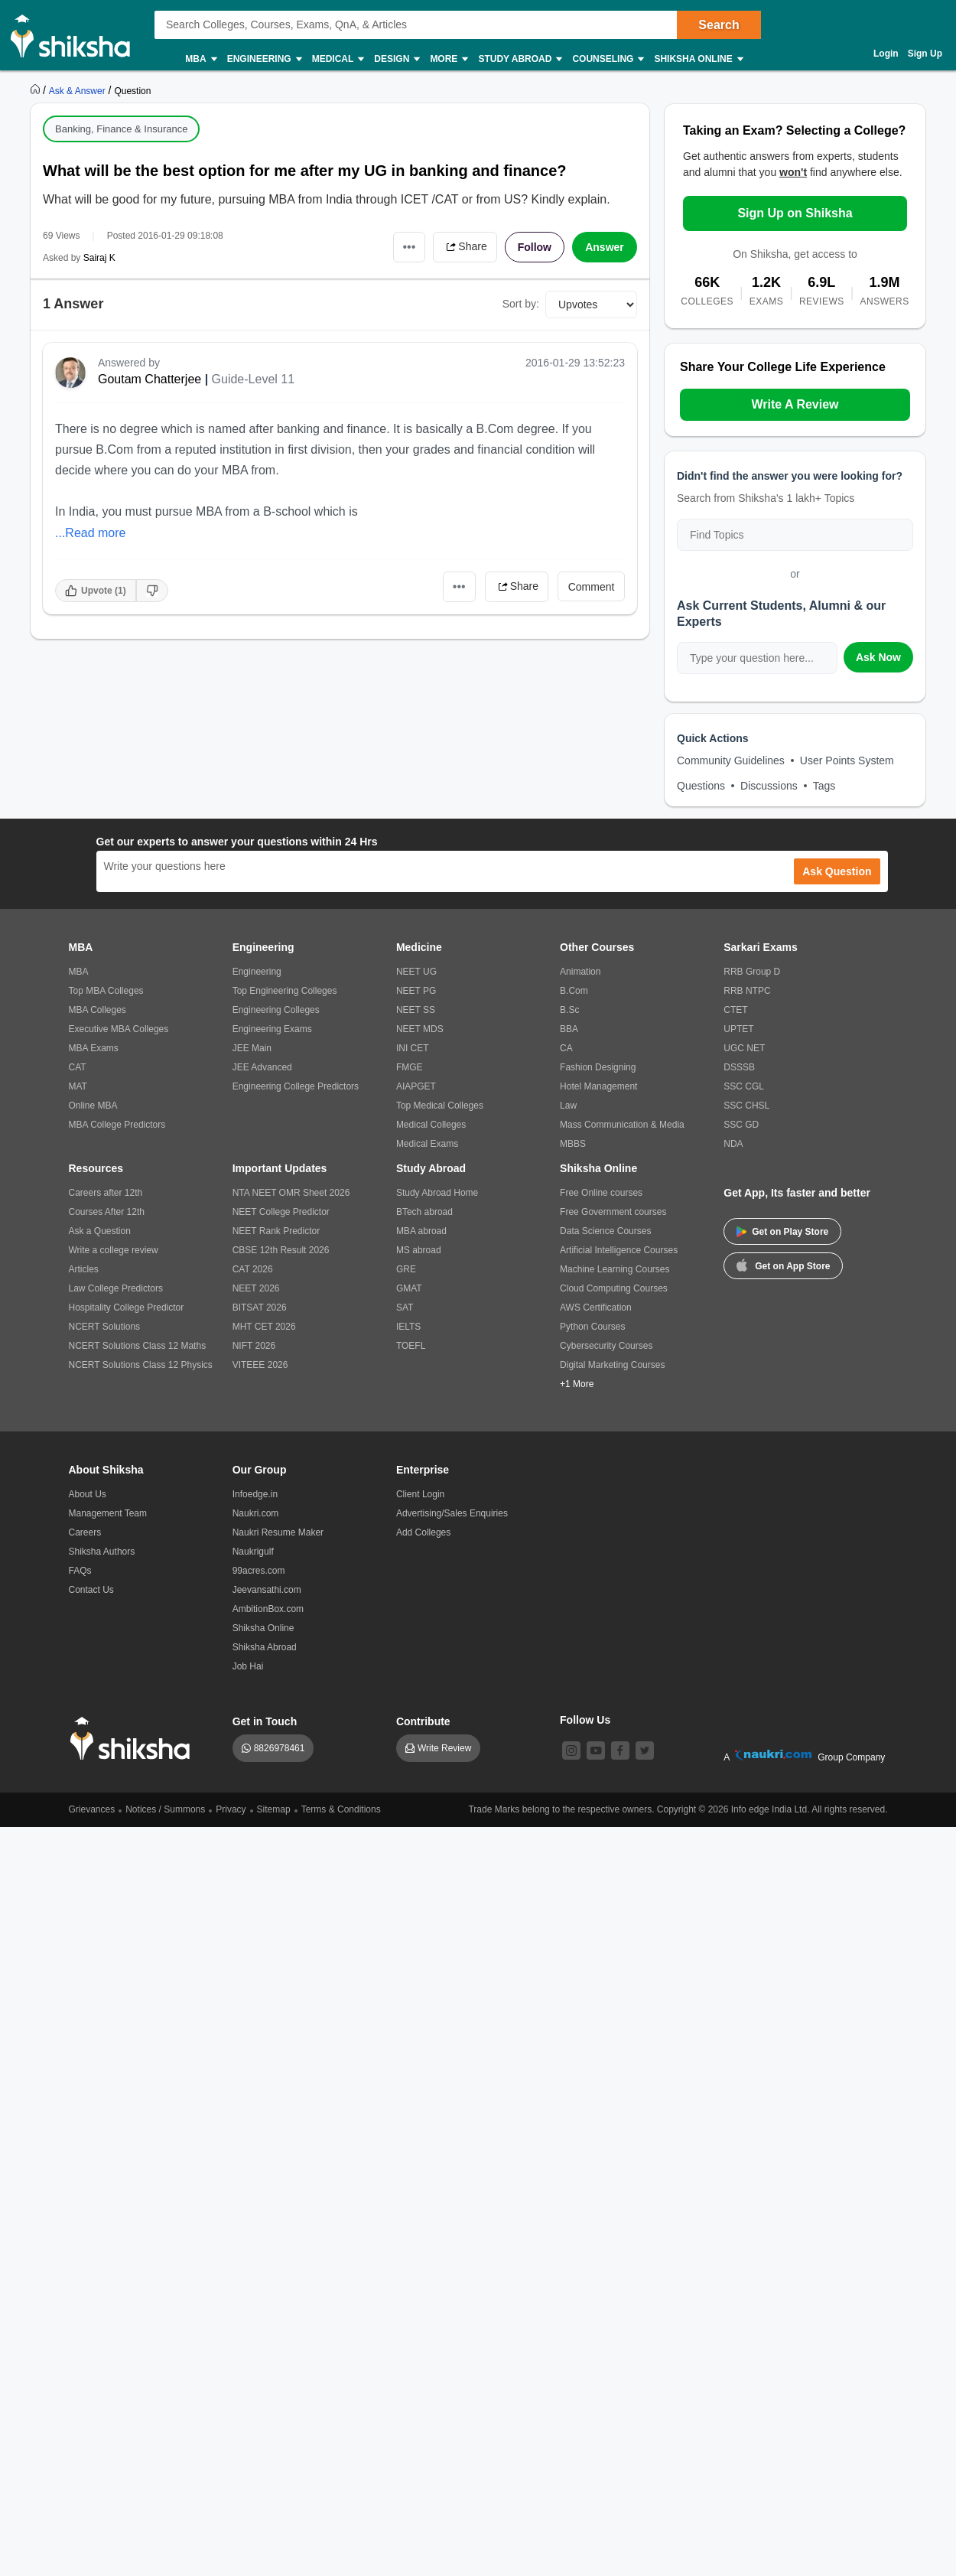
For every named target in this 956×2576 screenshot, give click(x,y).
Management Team (108, 1513)
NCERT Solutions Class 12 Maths (137, 1345)
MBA (200, 59)
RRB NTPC (747, 990)
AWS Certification (596, 1307)
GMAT (409, 1288)
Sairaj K (99, 257)
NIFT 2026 (253, 1345)
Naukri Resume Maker (278, 1532)
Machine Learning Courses (614, 1269)
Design (396, 59)
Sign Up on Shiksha (794, 213)
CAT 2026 (252, 1269)
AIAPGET (416, 1086)
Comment (591, 587)
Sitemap (274, 1809)
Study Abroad (519, 59)
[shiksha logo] (134, 1738)
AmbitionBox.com (268, 1609)
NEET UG (416, 971)
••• (409, 246)
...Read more (90, 532)
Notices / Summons (165, 1809)
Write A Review (794, 404)
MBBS (573, 1143)
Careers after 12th (106, 1192)
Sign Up (925, 53)
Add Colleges (423, 1532)
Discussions (769, 786)
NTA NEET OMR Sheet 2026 (291, 1192)
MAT (78, 1086)
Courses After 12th (107, 1212)
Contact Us (91, 1589)
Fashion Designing (598, 1067)
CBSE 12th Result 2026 (281, 1250)
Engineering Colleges (276, 1010)
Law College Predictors (116, 1288)
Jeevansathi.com (266, 1589)
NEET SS (415, 1010)
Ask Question (836, 871)
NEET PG (416, 990)
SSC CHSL (746, 1105)
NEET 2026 (256, 1288)
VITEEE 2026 (260, 1365)
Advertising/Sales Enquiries (452, 1513)
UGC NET (744, 1048)
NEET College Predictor (281, 1212)
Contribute (423, 1721)
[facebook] (620, 1750)
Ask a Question (100, 1231)
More (448, 59)
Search (718, 24)
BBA (569, 1029)
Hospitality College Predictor (126, 1307)
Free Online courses (601, 1192)
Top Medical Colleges (439, 1105)
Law (568, 1105)
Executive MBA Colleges (119, 1029)
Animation (580, 971)
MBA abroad (421, 1231)
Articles (84, 1269)
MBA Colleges (97, 1010)
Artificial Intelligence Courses (619, 1250)
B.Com (574, 990)
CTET (735, 1010)
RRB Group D (752, 971)
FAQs (80, 1570)
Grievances (92, 1809)
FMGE (409, 1067)
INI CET (412, 1048)
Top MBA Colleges (106, 990)
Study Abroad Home (437, 1192)
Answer (604, 247)
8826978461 (279, 1748)
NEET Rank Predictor (276, 1231)
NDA (733, 1143)
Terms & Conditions (341, 1809)
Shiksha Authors (102, 1551)
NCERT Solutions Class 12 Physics (141, 1365)
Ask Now (878, 657)
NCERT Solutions (105, 1326)
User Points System (847, 760)
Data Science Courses (605, 1231)
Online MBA (93, 1105)
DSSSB (739, 1067)
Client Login (420, 1494)
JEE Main (252, 1048)
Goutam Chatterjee (149, 379)
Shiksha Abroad (264, 1647)
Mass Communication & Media (622, 1124)
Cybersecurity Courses (606, 1345)
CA (566, 1048)
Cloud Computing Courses (614, 1288)
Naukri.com (255, 1513)
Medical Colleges (431, 1124)
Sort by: (520, 304)
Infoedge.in (255, 1494)
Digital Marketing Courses (612, 1365)
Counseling (607, 59)
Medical (337, 59)
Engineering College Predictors (295, 1086)
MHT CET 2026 (264, 1326)
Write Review (444, 1748)
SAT (404, 1307)
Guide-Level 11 (253, 379)
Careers (85, 1532)
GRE (406, 1269)
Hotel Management (598, 1086)
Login (886, 53)
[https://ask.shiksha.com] (79, 90)
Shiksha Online (697, 59)
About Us (87, 1494)
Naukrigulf (253, 1551)
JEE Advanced (262, 1067)
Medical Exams (427, 1143)
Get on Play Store (782, 1232)
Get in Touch (265, 1721)
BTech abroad (424, 1212)
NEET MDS (420, 1029)
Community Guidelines (731, 760)
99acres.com (258, 1570)
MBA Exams (94, 1048)
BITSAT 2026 (259, 1307)
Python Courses (592, 1326)
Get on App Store (783, 1265)
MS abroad (418, 1250)
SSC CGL (744, 1086)
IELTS (408, 1326)
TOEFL (410, 1345)
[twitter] (645, 1750)
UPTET (738, 1029)
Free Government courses (613, 1212)
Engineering (264, 59)
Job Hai (248, 1666)
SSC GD (741, 1124)
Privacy (231, 1809)
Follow (534, 247)
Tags (824, 786)
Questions (701, 786)
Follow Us (585, 1720)
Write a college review (113, 1250)
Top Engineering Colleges (284, 990)
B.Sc (569, 1010)
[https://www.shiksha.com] (37, 90)
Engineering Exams (272, 1029)
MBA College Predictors (117, 1124)
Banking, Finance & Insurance (121, 129)
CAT (77, 1067)
